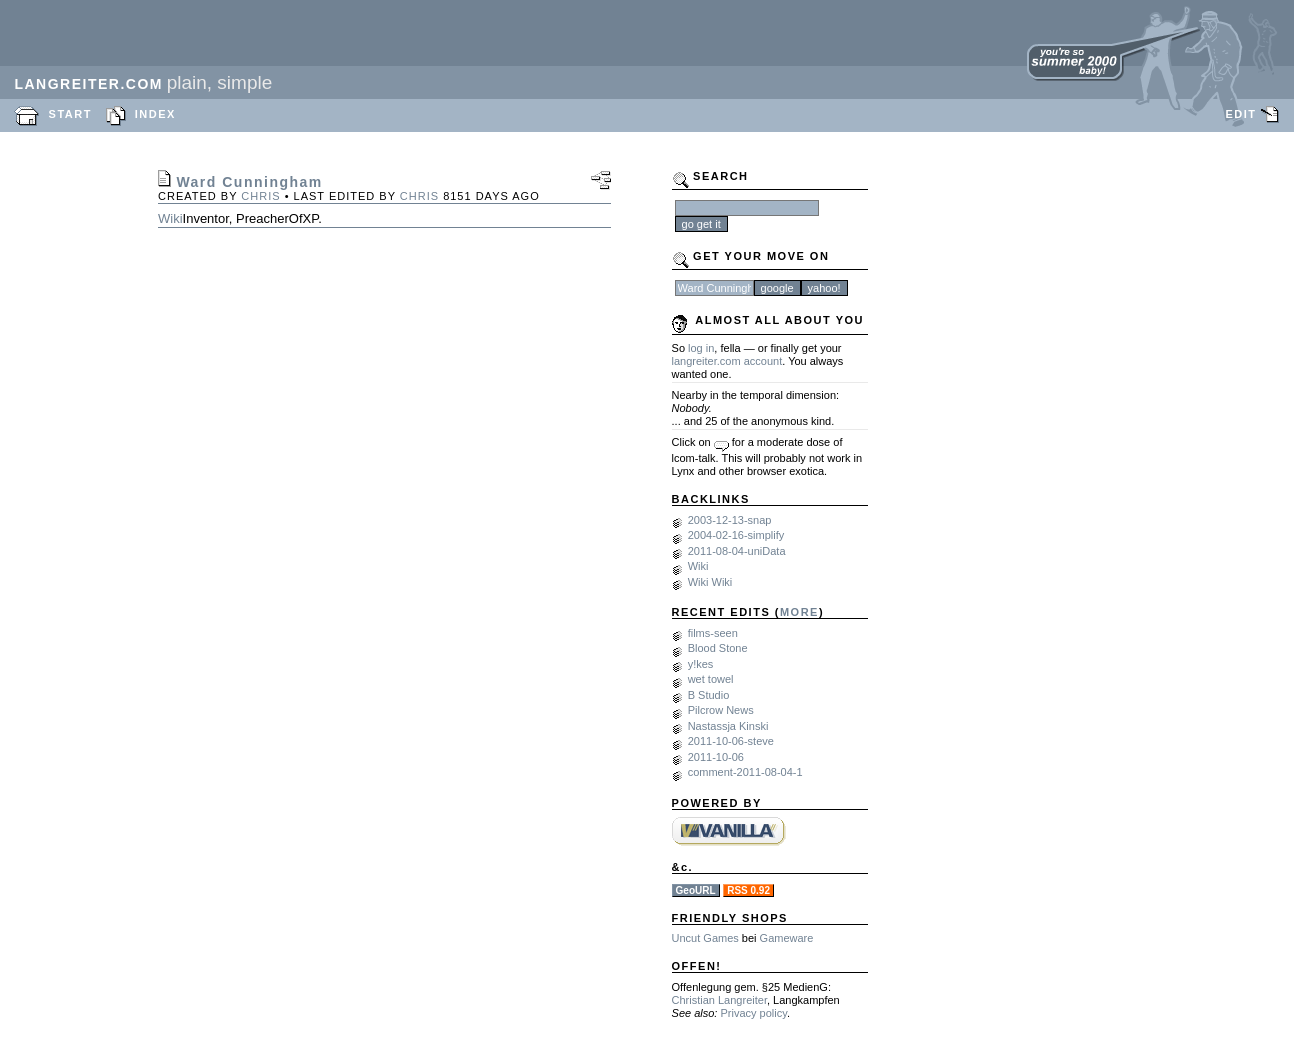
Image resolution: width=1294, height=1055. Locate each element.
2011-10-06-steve (731, 741)
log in (701, 348)
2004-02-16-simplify (736, 535)
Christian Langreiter (719, 1000)
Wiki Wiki (710, 582)
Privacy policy (753, 1013)
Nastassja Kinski (728, 726)
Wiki (170, 218)
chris (260, 196)
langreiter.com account (727, 361)
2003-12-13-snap (730, 520)
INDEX (155, 114)
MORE (799, 612)
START (70, 114)
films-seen (713, 633)
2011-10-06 (716, 757)
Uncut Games (705, 938)
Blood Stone (718, 648)
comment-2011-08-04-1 (745, 772)
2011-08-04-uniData (737, 551)
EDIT (1240, 114)
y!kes (701, 664)
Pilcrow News (721, 710)
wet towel (711, 679)
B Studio (709, 695)
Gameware (787, 938)
